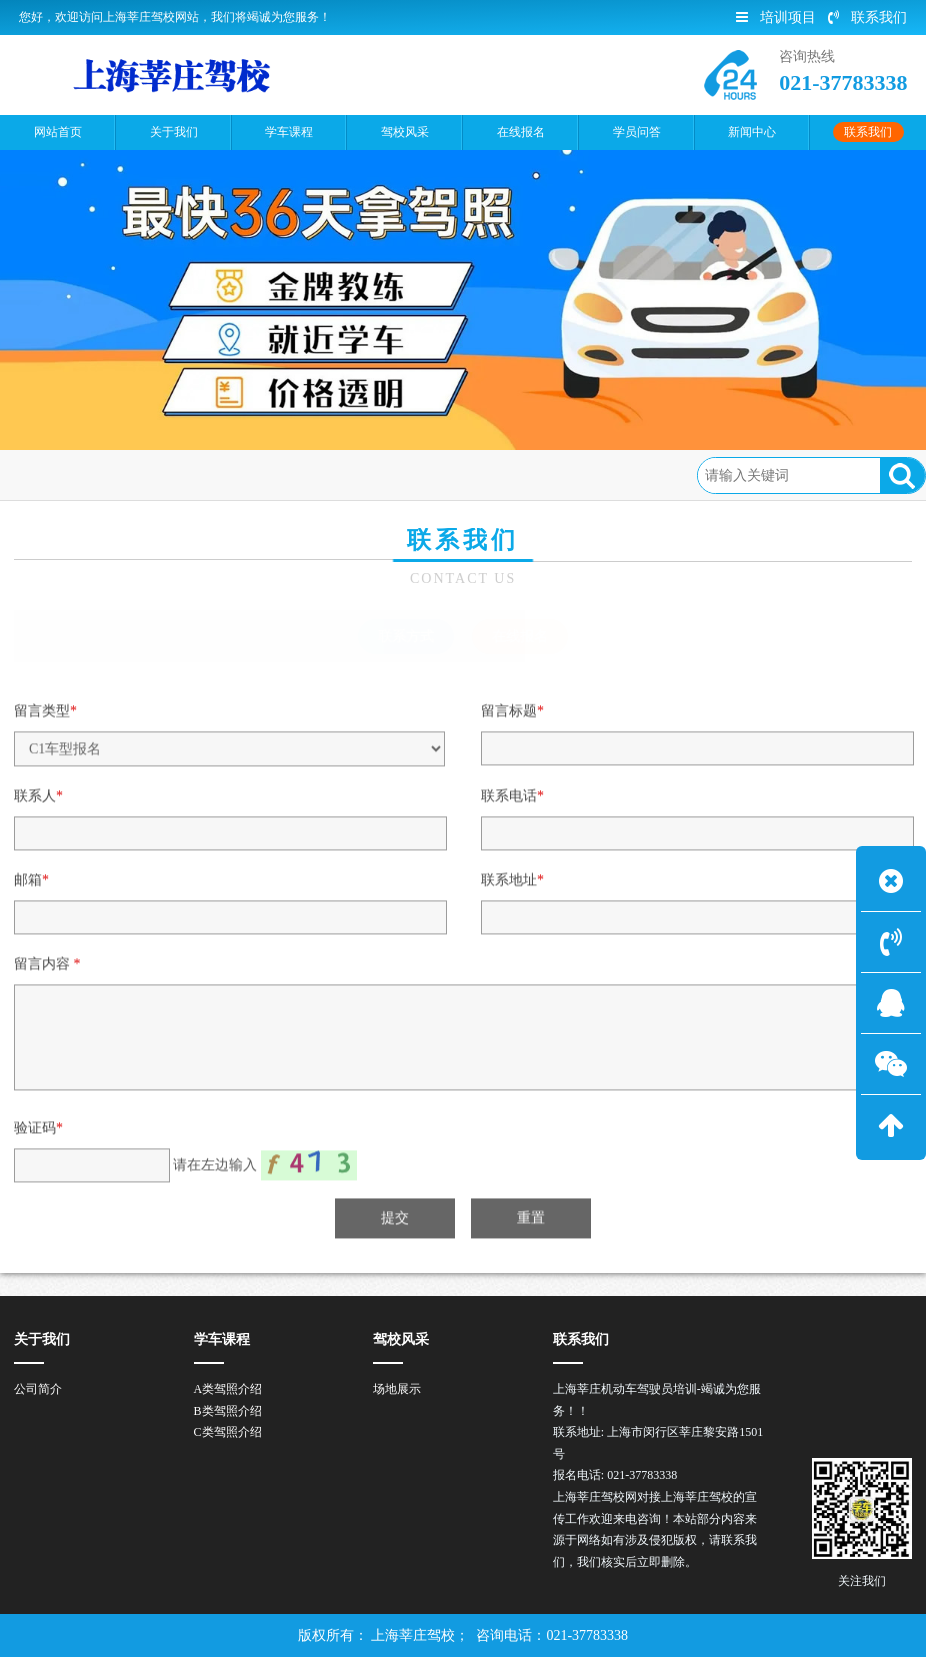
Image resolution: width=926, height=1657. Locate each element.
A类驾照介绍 (228, 1389)
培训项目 (776, 17)
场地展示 (397, 1389)
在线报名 (250, 474)
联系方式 (406, 636)
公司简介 (38, 1389)
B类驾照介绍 (228, 1411)
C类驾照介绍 (228, 1432)
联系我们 (867, 17)
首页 (102, 474)
